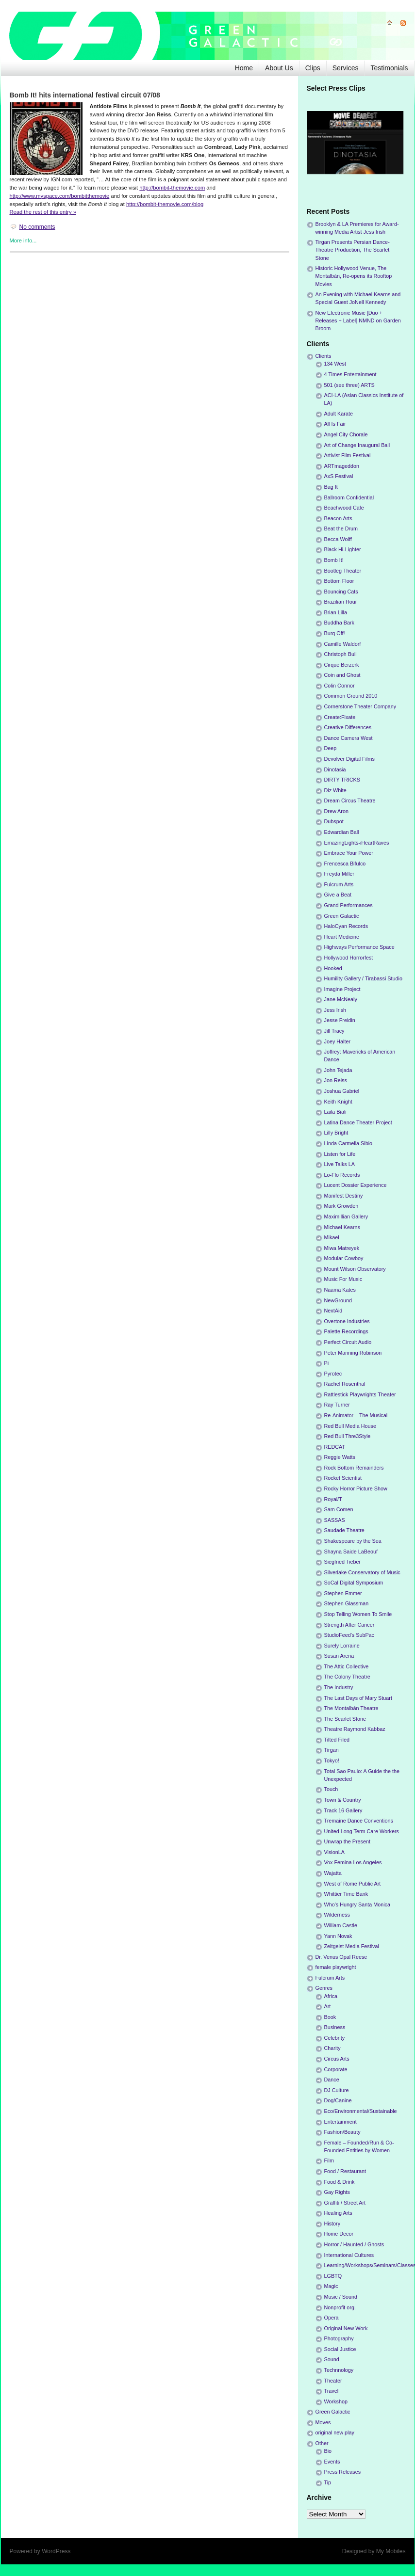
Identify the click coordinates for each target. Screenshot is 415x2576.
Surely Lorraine (342, 1645)
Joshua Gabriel (342, 1091)
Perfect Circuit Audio (348, 1342)
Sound (331, 2359)
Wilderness (337, 1915)
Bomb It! (334, 560)
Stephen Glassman (346, 1603)
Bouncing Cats (341, 591)
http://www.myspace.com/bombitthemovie (60, 196)
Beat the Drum (341, 528)
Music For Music (343, 1279)
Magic (331, 2286)
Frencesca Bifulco (345, 863)
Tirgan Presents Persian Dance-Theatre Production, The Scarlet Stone (352, 249)
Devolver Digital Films (349, 759)
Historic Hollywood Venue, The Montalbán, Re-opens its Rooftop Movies (353, 276)
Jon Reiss (335, 1080)
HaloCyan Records (346, 926)
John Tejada (338, 1070)
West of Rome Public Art (352, 1884)
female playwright (335, 1967)
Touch (331, 1789)
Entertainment (340, 2122)
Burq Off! (334, 633)
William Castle (340, 1925)
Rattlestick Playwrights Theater (360, 1394)
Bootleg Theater (343, 571)
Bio (328, 2451)
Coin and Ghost (342, 675)
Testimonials (389, 68)
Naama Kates (340, 1290)
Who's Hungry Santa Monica (357, 1904)
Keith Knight (338, 1101)
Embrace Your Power (348, 853)
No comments (37, 227)
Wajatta (333, 1873)
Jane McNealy (340, 999)
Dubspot (334, 821)
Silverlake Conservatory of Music (362, 1572)
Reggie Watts (339, 1457)
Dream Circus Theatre (350, 800)
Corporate (336, 2069)
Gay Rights (337, 2192)
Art (327, 2006)
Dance (331, 2079)
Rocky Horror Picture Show (355, 1488)
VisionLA (334, 1852)
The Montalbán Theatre (351, 1708)
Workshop (336, 2401)
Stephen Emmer (343, 1593)
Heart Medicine (342, 937)
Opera (331, 2317)
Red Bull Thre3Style (347, 1436)
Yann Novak (338, 1936)
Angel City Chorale (346, 434)
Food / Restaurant (345, 2171)
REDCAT (335, 1447)
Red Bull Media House (350, 1426)
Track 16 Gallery (343, 1810)
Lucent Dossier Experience (355, 1185)
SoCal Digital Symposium (353, 1582)
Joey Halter (337, 1041)
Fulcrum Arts (339, 884)
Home (244, 68)
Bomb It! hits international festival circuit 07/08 (85, 95)
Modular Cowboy (344, 1258)
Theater (333, 2381)
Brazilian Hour (340, 602)
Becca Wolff (338, 539)
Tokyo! (331, 1760)
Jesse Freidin (339, 1020)
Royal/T (333, 1499)
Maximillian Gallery (346, 1216)
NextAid (333, 1310)
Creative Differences (348, 727)
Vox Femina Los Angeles (353, 1862)
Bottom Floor (339, 581)
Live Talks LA (339, 1164)
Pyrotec (333, 1373)
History (332, 2223)
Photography (339, 2338)
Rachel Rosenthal (344, 1384)
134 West (335, 364)
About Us (279, 68)
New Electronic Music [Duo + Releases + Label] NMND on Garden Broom (358, 320)
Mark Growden (341, 1206)
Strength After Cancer (349, 1625)
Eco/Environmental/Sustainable (360, 2111)
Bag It (331, 487)
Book (330, 2017)
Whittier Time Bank (346, 1894)
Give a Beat (337, 894)
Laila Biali (335, 1112)
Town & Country (342, 1800)
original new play (334, 2432)
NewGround (338, 1300)
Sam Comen (338, 1509)
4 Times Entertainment (350, 374)
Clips (312, 68)
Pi (326, 1363)
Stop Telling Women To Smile (358, 1614)
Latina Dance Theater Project (358, 1122)
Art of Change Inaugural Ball (357, 445)
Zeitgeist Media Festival (351, 1946)
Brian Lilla (335, 612)
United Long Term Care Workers (361, 1831)
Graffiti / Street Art (345, 2203)
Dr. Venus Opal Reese (341, 1957)
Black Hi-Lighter (342, 549)
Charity (332, 2048)
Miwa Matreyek (342, 1248)
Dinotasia (335, 769)
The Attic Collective (346, 1666)
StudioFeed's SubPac (349, 1635)
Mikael (331, 1237)
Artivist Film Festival (347, 455)
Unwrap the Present (347, 1841)
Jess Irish (335, 1010)
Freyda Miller (339, 874)
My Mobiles (391, 2551)
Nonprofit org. (340, 2307)
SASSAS (334, 1520)
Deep (330, 748)
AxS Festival (338, 476)
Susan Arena (339, 1656)
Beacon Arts (338, 518)
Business (335, 2027)
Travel (331, 2391)
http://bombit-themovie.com (172, 188)
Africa (331, 1996)
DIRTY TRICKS (342, 780)
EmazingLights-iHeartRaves (356, 843)
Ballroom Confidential (349, 497)
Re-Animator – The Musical (356, 1415)
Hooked (333, 968)
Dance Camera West (348, 738)
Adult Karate (338, 413)
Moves (323, 2422)
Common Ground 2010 (351, 696)
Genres (323, 1988)
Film (329, 2160)
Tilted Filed (336, 1740)
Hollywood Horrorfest (348, 957)
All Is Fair (335, 424)
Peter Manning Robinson (353, 1353)
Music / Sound (340, 2297)
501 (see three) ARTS (349, 385)
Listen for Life (340, 1154)
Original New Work (346, 2328)
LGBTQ (333, 2276)
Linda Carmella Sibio (348, 1143)
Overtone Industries (347, 1321)
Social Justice (340, 2349)
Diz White (335, 790)
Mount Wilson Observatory (355, 1269)
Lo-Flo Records (342, 1175)
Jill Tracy (334, 1031)
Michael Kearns (342, 1227)
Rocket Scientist (343, 1478)
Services (345, 68)
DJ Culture (336, 2090)
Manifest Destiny (343, 1196)
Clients (323, 356)
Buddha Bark (339, 622)
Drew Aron (336, 811)
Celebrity (334, 2038)
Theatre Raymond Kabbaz (354, 1729)
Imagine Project (342, 989)
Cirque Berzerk (341, 665)
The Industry (338, 1687)
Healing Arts (338, 2213)
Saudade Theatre (344, 1530)
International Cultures (349, 2255)
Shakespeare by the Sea (353, 1541)
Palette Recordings (346, 1331)
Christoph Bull (340, 654)
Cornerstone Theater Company (360, 706)
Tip (328, 2482)
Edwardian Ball (341, 832)
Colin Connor (339, 685)
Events (332, 2461)
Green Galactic (341, 916)
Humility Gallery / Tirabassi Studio (363, 978)
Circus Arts (336, 2059)
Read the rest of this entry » (43, 212)
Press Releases (342, 2472)
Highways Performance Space (359, 947)
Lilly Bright (336, 1133)
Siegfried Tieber (342, 1562)
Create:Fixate (340, 717)
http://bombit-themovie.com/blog (164, 204)
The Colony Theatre (347, 1677)
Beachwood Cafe (344, 508)
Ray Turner (337, 1405)
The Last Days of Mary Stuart (358, 1698)
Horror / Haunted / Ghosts (354, 2244)
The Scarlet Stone (345, 1719)
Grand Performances (348, 905)
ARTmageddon (341, 466)
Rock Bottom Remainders (354, 1468)
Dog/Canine (338, 2100)
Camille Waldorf (342, 644)
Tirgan (331, 1750)
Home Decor (339, 2234)
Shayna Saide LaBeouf (351, 1551)
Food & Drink (339, 2182)
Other (322, 2443)
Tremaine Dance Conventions (358, 1821)
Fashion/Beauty (342, 2132)
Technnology (339, 2370)
